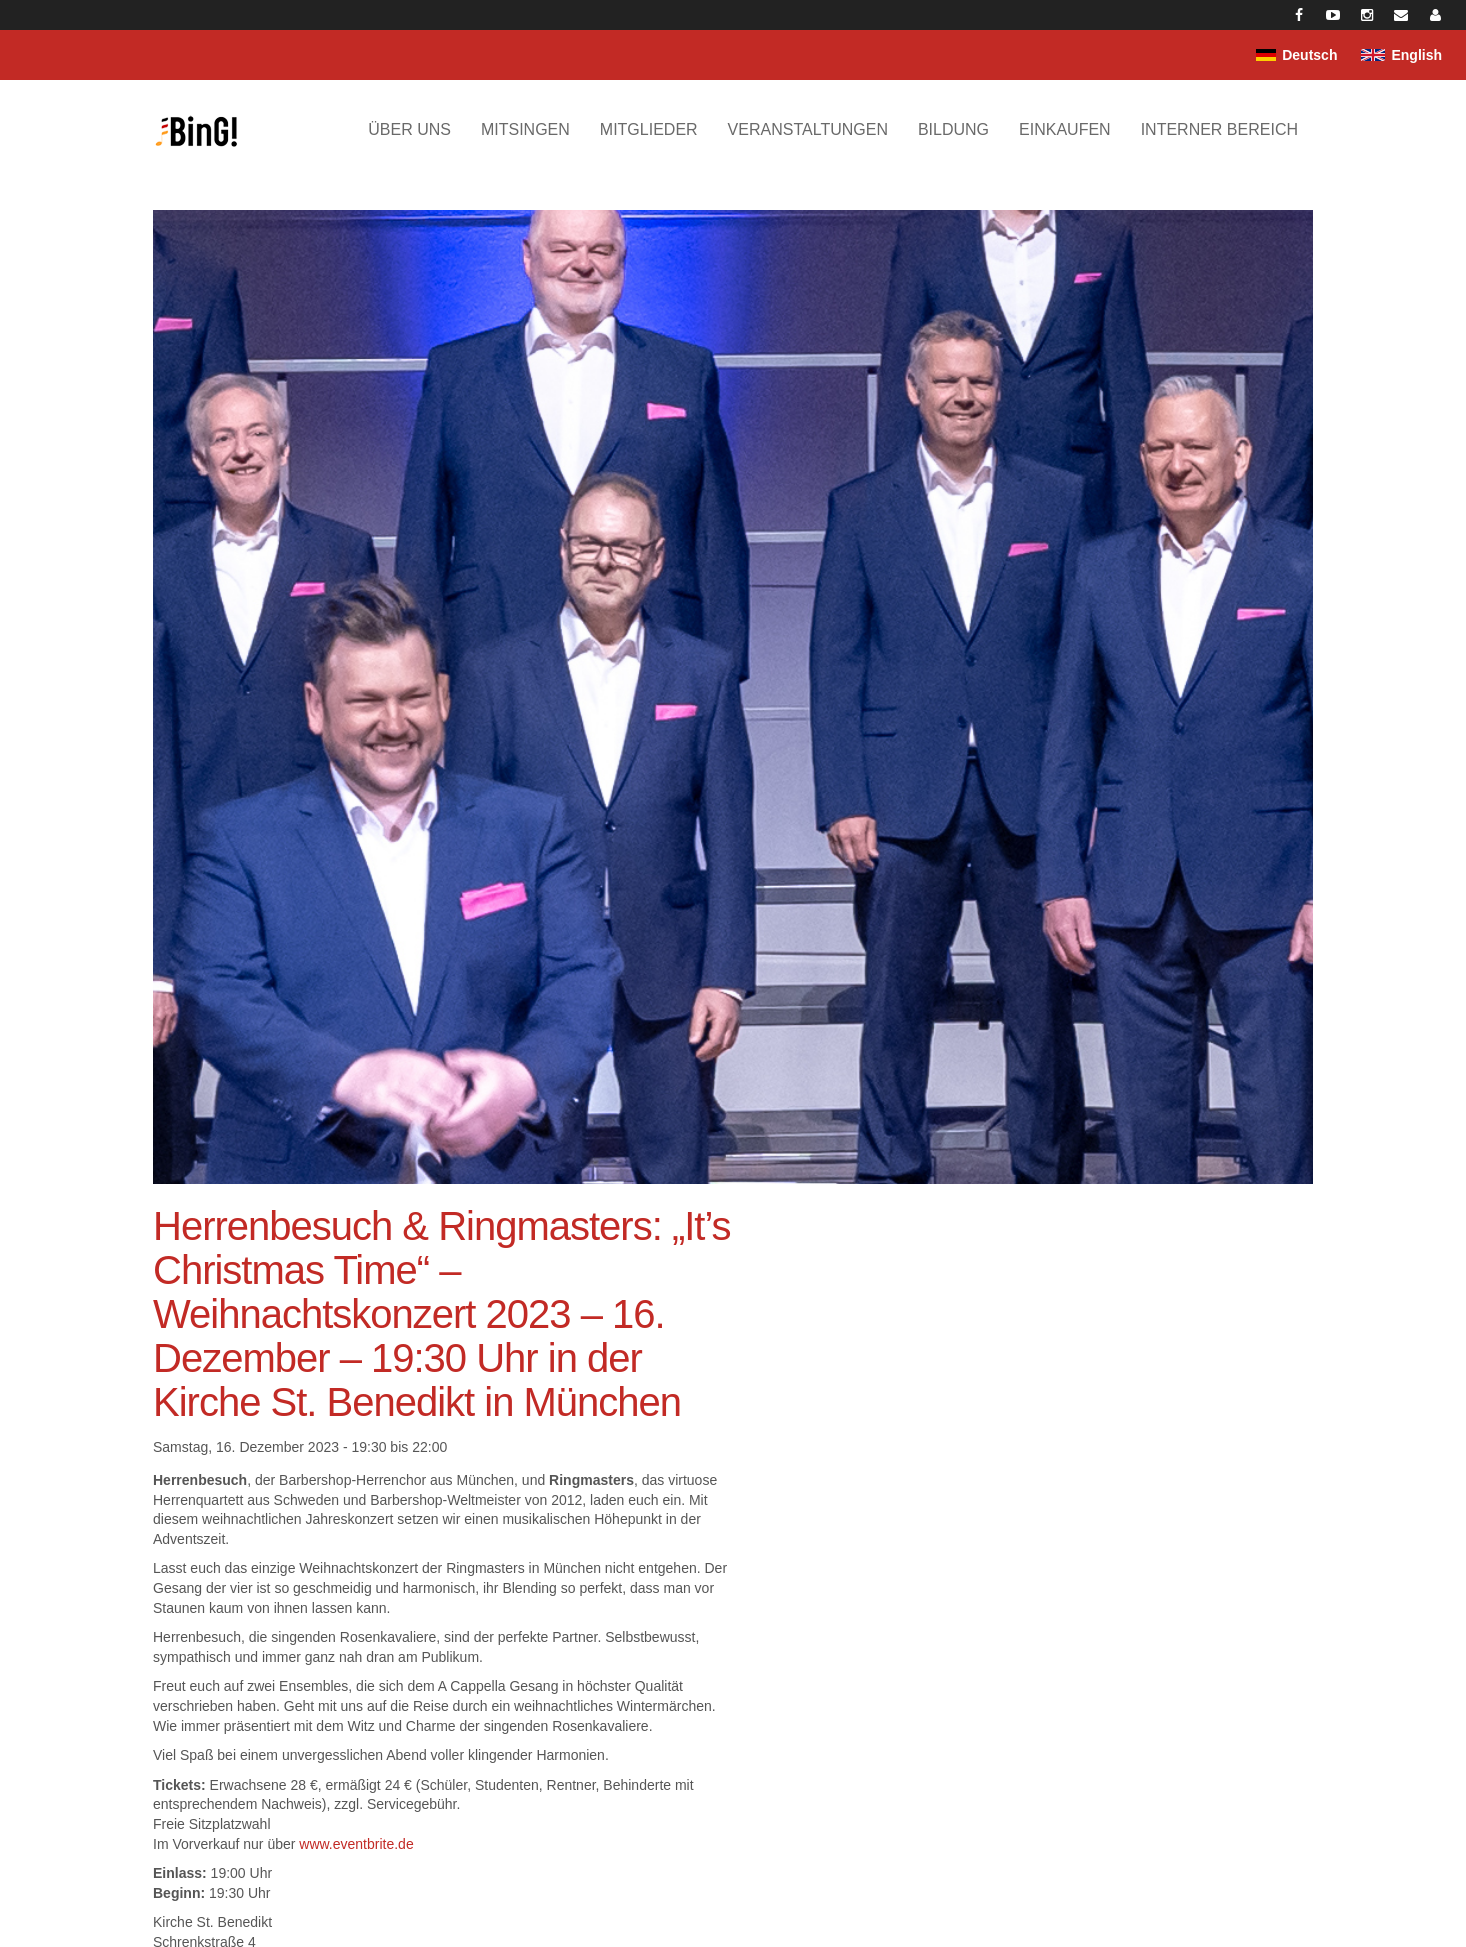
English (1416, 55)
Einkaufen (1065, 129)
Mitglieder (649, 129)
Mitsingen (525, 129)
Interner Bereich (1219, 129)
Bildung (953, 129)
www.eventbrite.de (356, 1844)
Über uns (409, 129)
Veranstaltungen (808, 129)
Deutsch (1309, 55)
